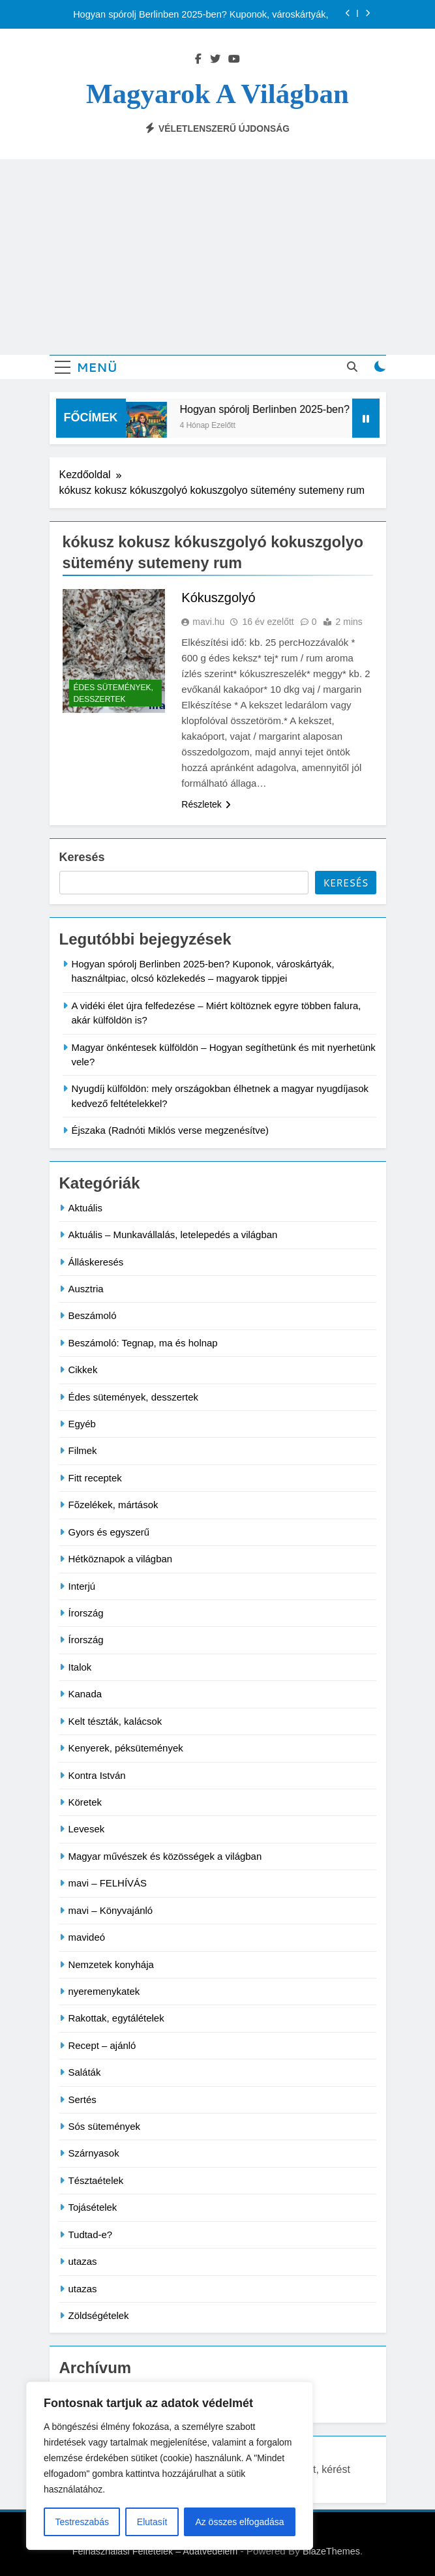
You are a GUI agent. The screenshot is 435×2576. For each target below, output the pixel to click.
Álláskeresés (96, 1261)
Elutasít (152, 2522)
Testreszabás (81, 2522)
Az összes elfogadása (239, 2522)
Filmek (82, 1450)
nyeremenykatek (104, 1991)
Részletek (205, 804)
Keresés (82, 857)
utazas (82, 2261)
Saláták (84, 2072)
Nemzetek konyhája (111, 1964)
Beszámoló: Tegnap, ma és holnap (143, 1342)
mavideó (87, 1937)
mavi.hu (208, 621)
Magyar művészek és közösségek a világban (165, 1856)
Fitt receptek (95, 1477)
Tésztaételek (96, 2180)
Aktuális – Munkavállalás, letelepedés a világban (173, 1234)
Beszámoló (92, 1315)
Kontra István (97, 1775)
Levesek (86, 1828)
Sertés (82, 2099)
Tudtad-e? (90, 2234)
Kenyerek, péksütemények (125, 1747)
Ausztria (86, 1288)
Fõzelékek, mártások (113, 1504)
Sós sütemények (104, 2126)
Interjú (82, 1586)
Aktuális (85, 1207)
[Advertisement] (217, 257)
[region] (169, 2466)
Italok (80, 1667)
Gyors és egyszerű (109, 1532)
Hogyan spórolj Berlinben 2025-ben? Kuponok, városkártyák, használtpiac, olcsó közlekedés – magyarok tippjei (200, 14)
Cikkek (83, 1369)
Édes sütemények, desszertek (113, 693)
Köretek (85, 1802)
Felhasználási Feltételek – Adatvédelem (155, 2551)
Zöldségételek (98, 2315)
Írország (86, 1612)
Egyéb (82, 1423)
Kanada (85, 1693)
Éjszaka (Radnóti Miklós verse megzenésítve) (170, 1130)
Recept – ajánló (102, 2045)
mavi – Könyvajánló (110, 1910)
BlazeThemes (331, 2551)
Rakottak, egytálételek (116, 2017)
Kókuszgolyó (218, 597)
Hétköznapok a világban (120, 1558)
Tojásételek (92, 2207)
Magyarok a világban (217, 93)
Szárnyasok (93, 2153)
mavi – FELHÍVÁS (107, 1882)
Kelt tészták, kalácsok (115, 1721)
